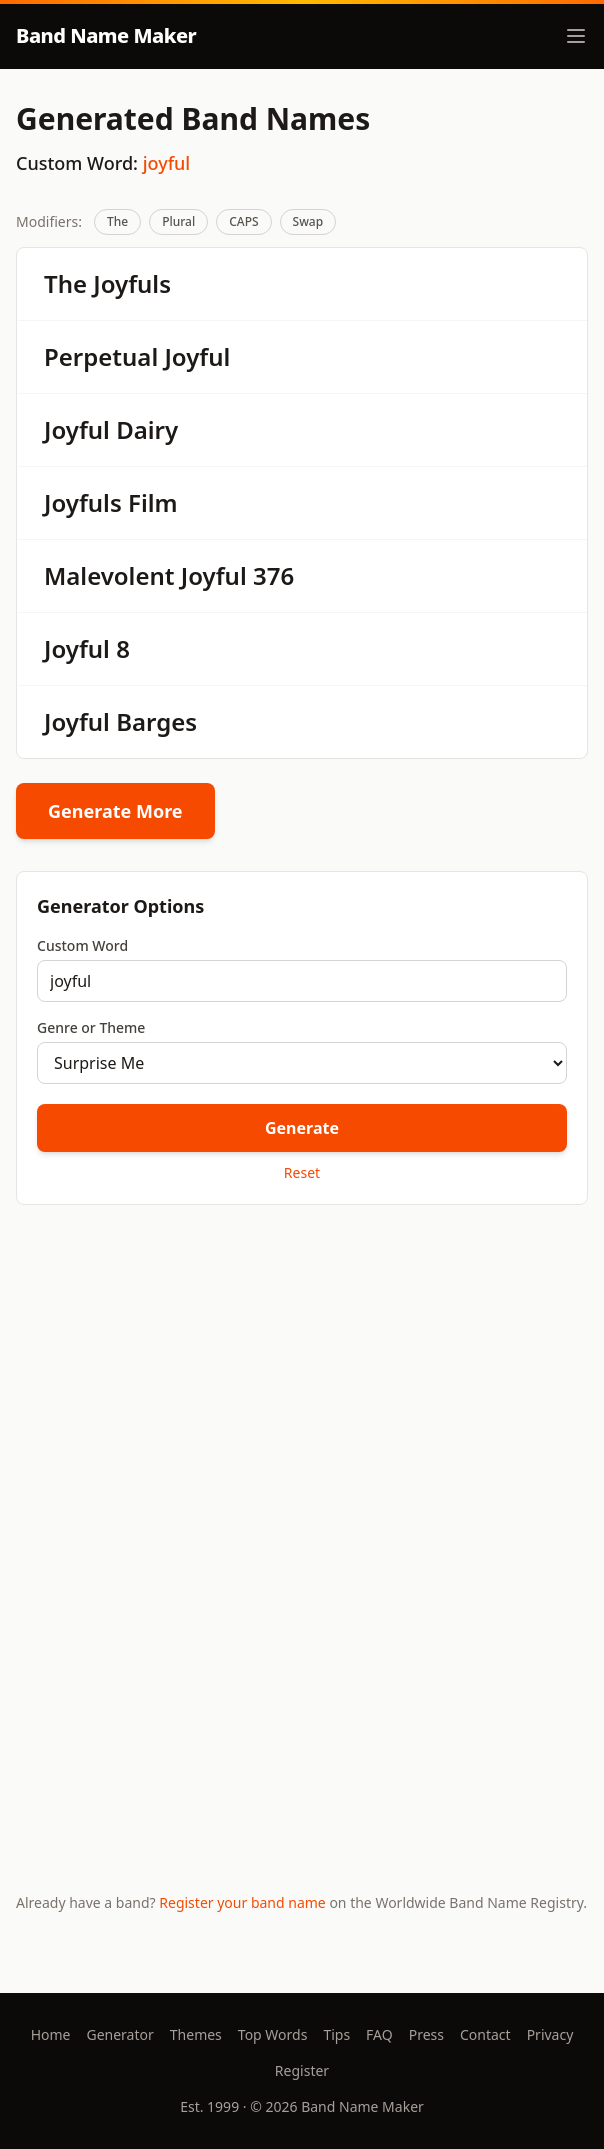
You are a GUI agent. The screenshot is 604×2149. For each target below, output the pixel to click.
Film (153, 502)
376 (273, 575)
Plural (178, 221)
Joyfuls (132, 283)
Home (51, 2034)
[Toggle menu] (576, 36)
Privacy (550, 2034)
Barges (156, 721)
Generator (119, 2034)
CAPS (243, 221)
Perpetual (101, 356)
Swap (308, 221)
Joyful (197, 356)
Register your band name (242, 1902)
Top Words (273, 2034)
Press (426, 2034)
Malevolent (109, 575)
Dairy (147, 429)
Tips (336, 2034)
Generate (302, 1128)
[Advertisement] (302, 1377)
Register (302, 2070)
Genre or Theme (91, 1027)
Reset (302, 1172)
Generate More (115, 811)
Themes (196, 2034)
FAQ (379, 2034)
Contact (485, 2034)
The (117, 221)
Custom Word (82, 945)
